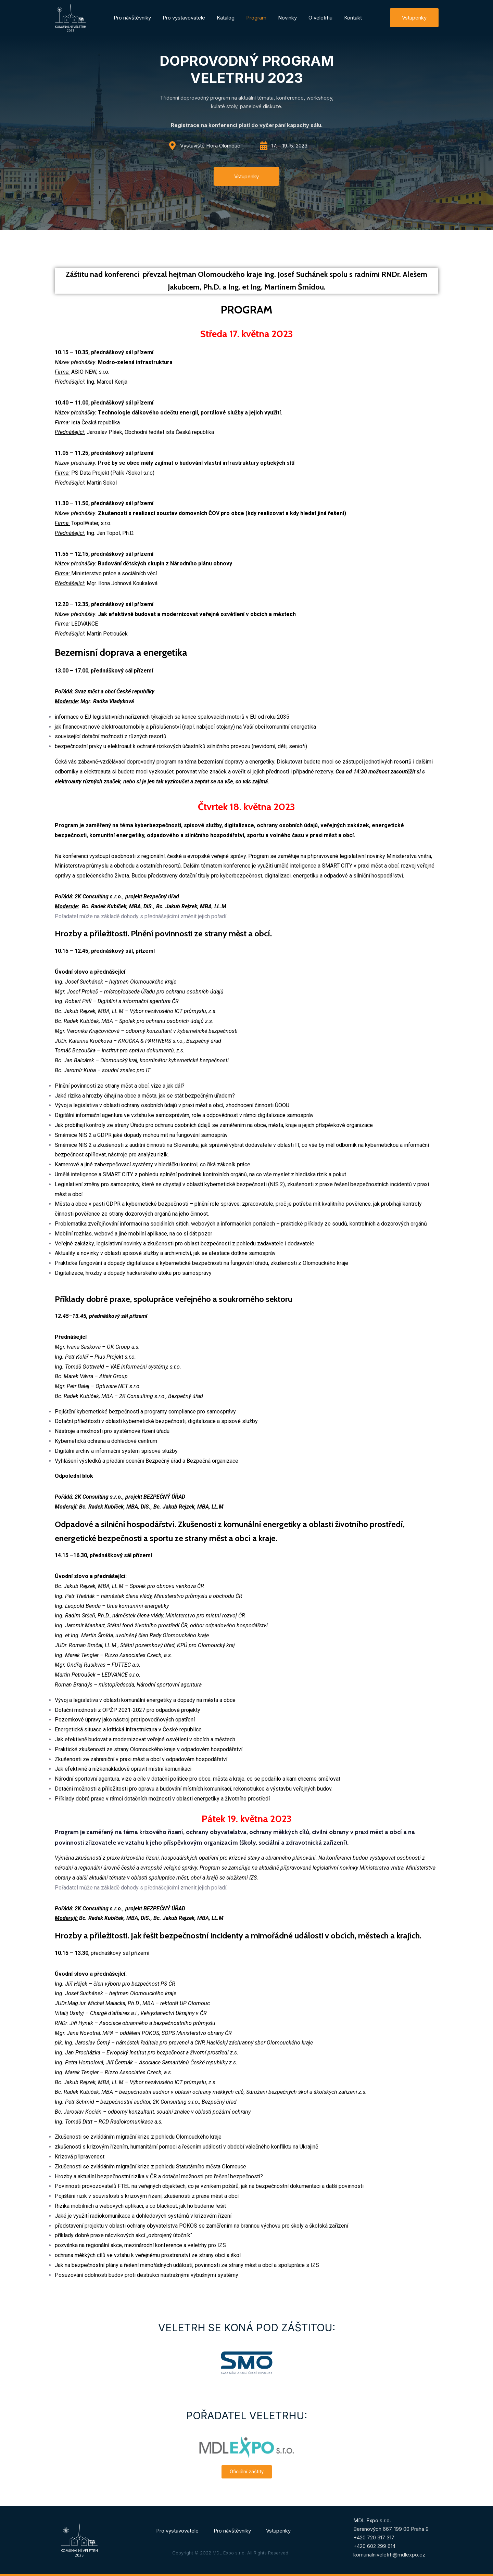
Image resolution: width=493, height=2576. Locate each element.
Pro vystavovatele (184, 17)
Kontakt (353, 17)
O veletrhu (320, 17)
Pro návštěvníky (132, 17)
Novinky (287, 17)
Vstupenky (278, 2530)
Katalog (226, 17)
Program (256, 17)
